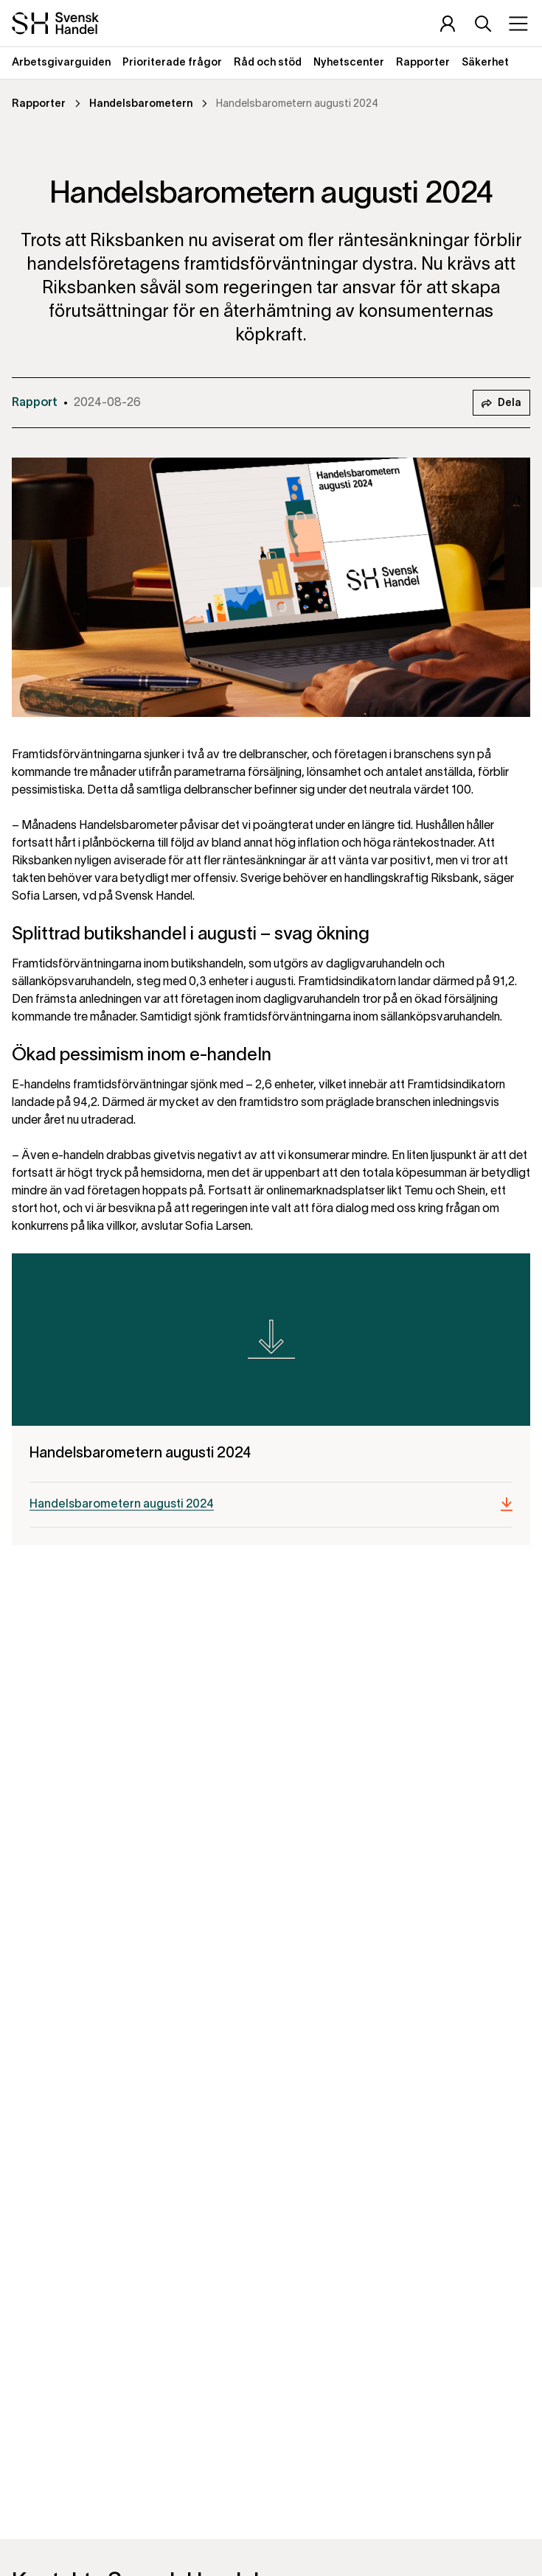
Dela (501, 404)
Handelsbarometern (140, 104)
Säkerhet (485, 63)
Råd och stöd (268, 63)
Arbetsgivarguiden (61, 63)
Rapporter (423, 63)
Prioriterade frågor (172, 63)
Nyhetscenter (348, 63)
